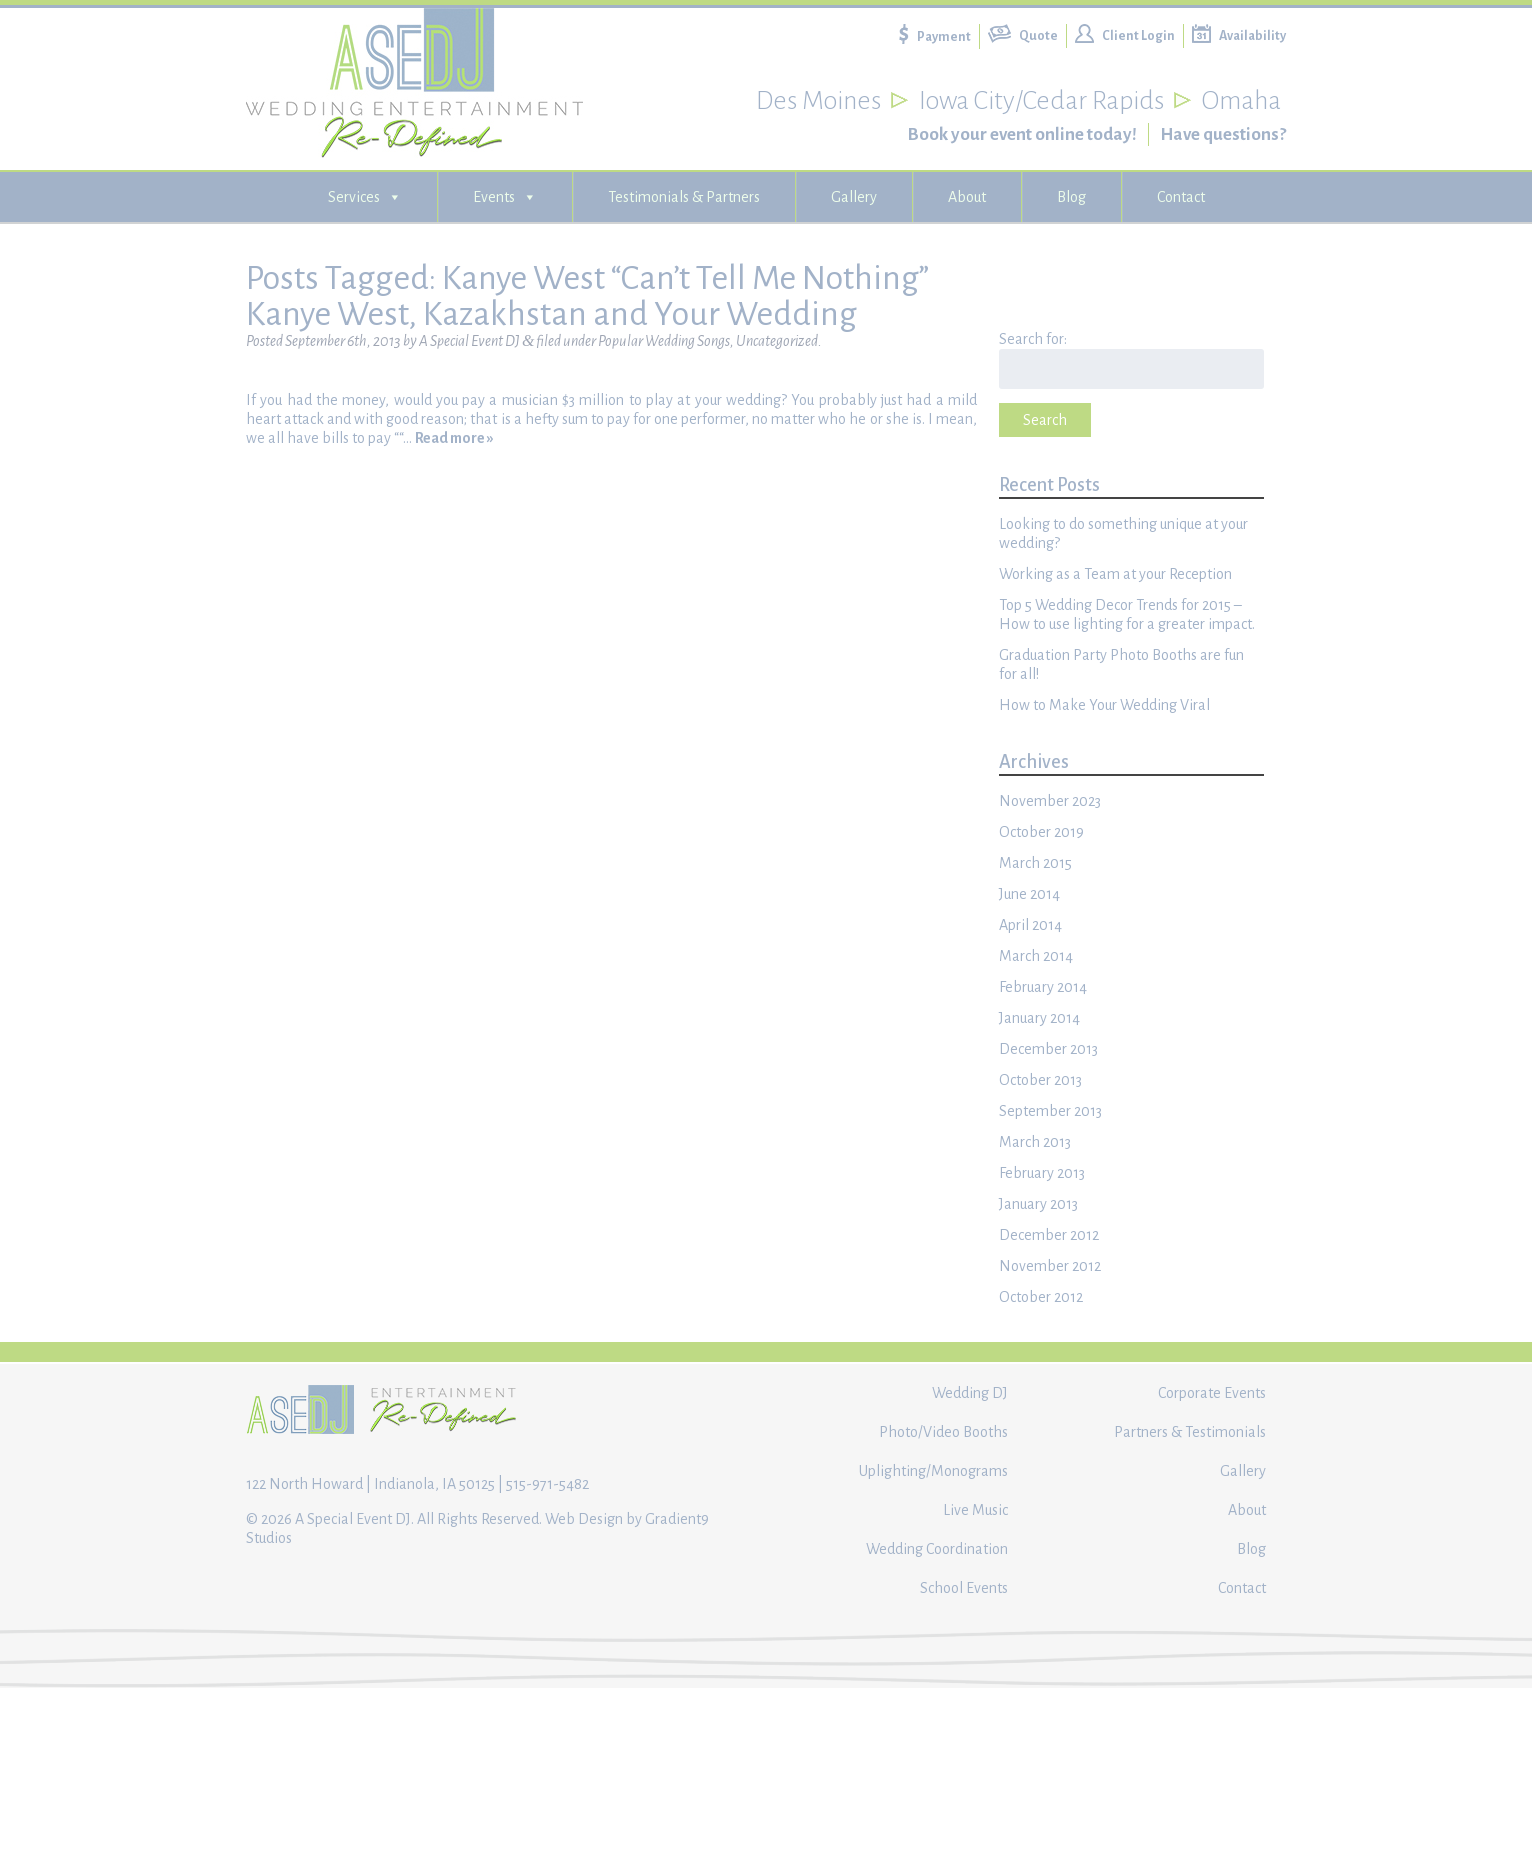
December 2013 (1048, 1049)
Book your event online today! (1022, 134)
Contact (1181, 197)
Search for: (1033, 339)
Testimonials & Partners (684, 197)
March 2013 (1035, 1142)
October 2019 (1041, 832)
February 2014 (1043, 987)
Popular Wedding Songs (664, 341)
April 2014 (1030, 925)
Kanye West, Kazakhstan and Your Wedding (551, 314)
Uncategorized (777, 341)
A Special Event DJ (469, 341)
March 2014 (1036, 956)
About (967, 197)
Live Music (975, 1510)
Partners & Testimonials (1190, 1432)
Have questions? (1223, 134)
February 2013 (1042, 1173)
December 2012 (1049, 1235)
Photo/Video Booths (943, 1432)
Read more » (454, 438)
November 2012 (1050, 1266)
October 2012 (1041, 1297)
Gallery (854, 197)
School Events (964, 1588)
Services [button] (365, 197)
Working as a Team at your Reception (1115, 574)
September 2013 (1050, 1111)
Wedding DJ (970, 1393)
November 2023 (1050, 801)
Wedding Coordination (937, 1549)
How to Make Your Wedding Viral (1104, 705)
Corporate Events (1212, 1393)
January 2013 (1038, 1204)
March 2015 (1035, 863)
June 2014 (1029, 894)
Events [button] (505, 197)
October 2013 (1040, 1080)
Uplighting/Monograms (933, 1471)
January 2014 (1039, 1018)
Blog (1071, 197)
